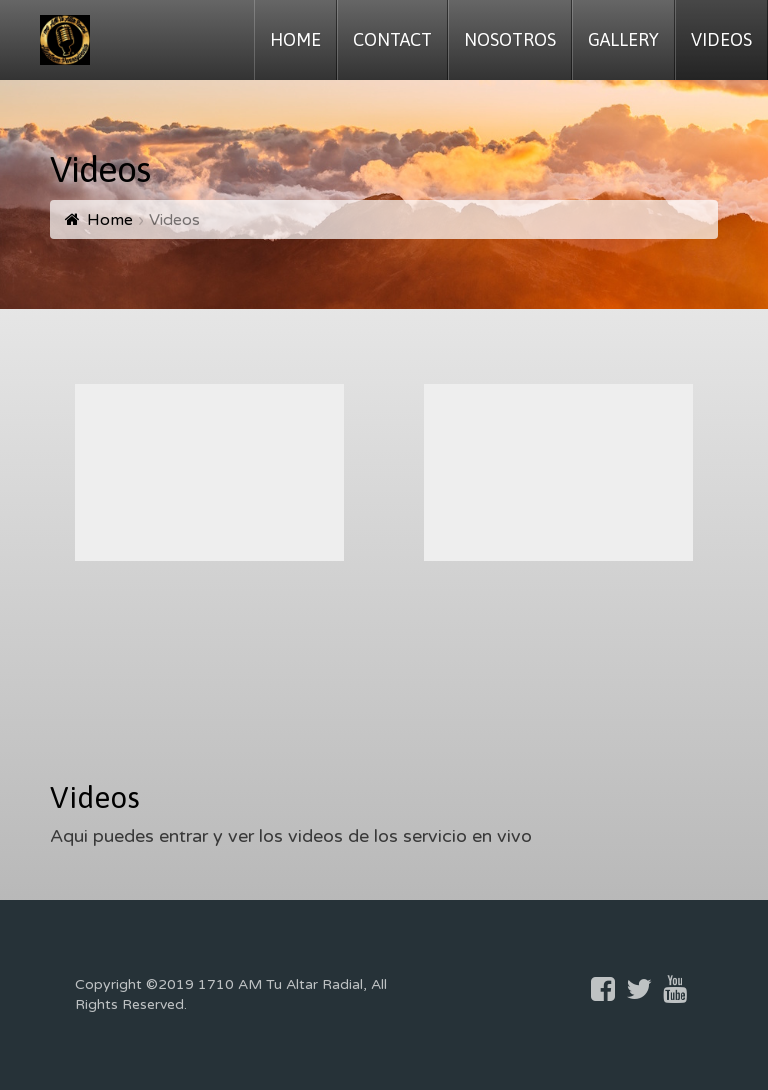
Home (110, 220)
